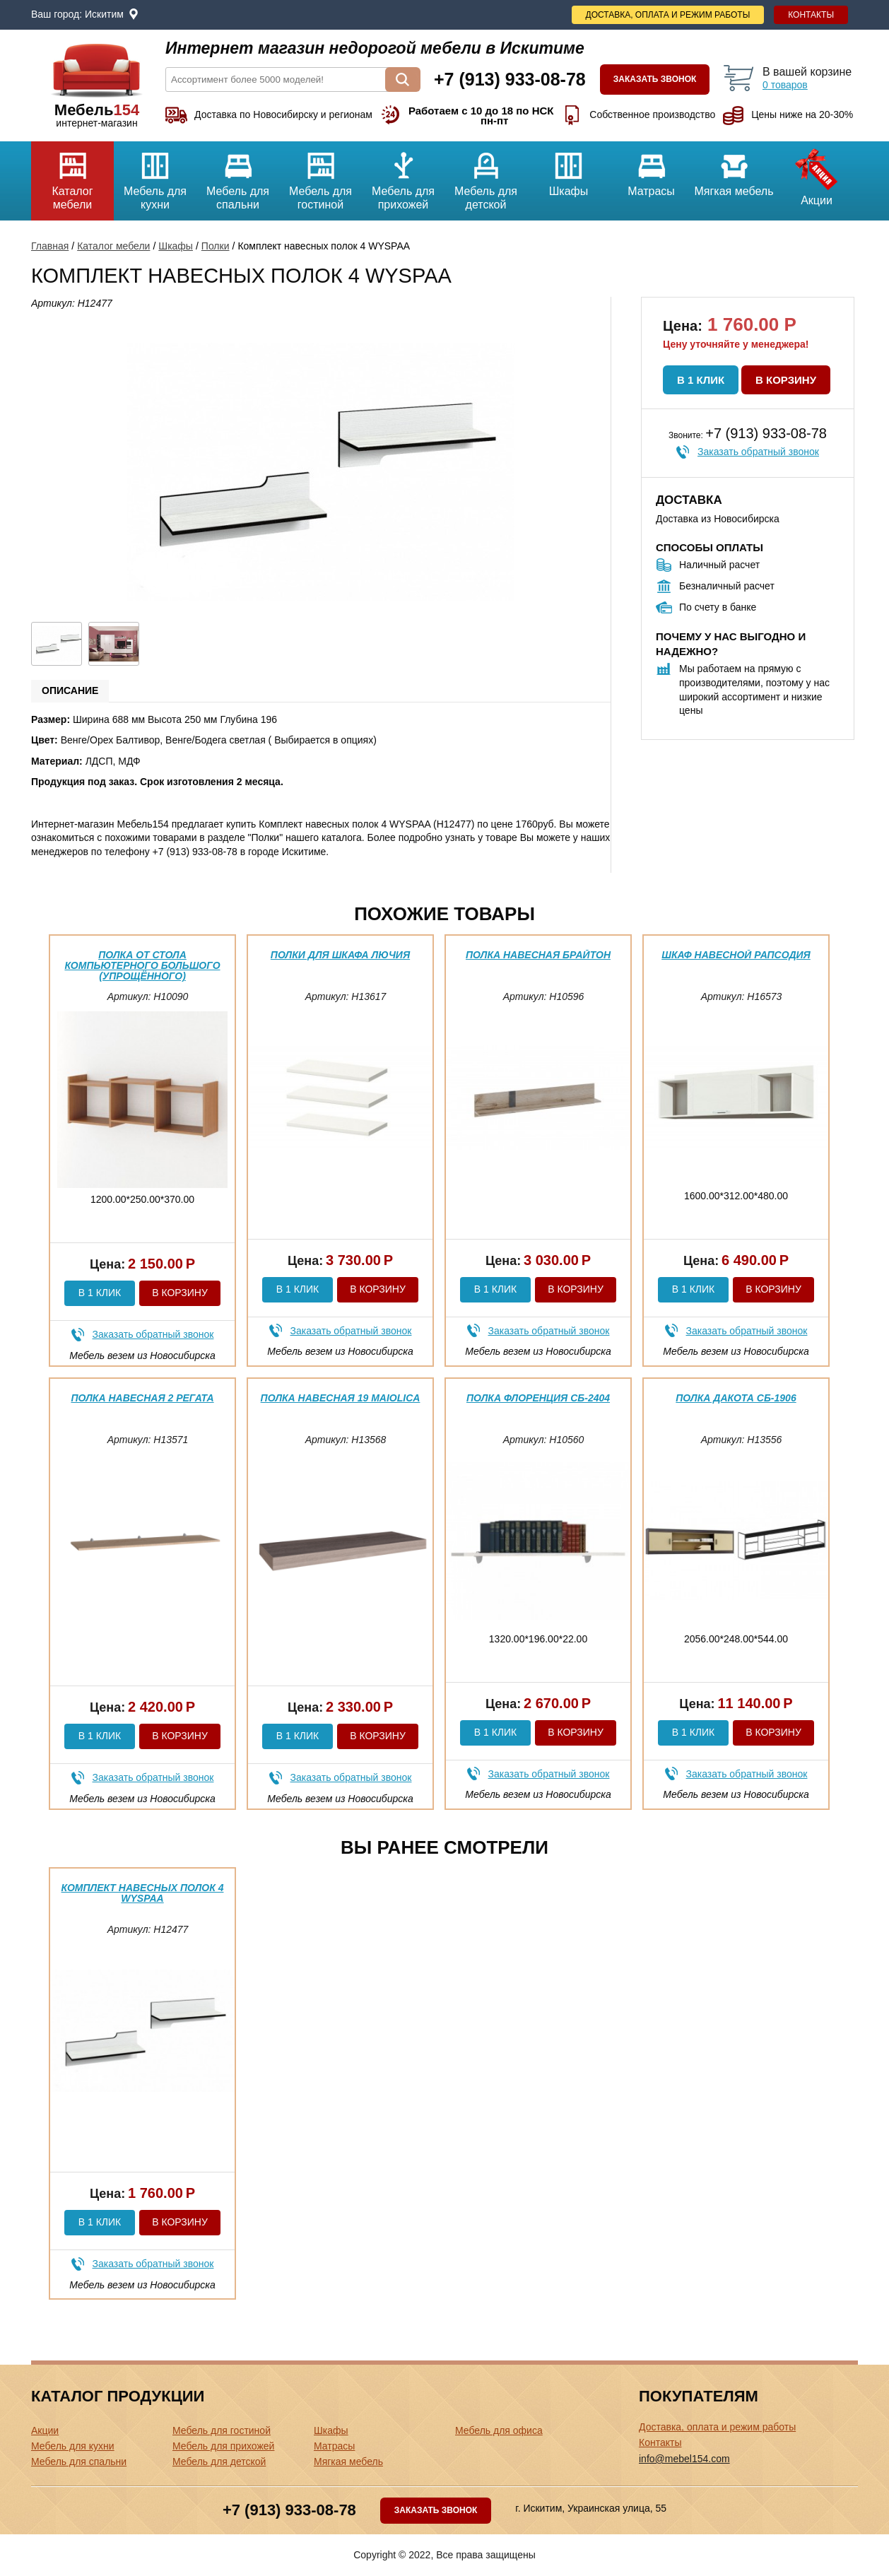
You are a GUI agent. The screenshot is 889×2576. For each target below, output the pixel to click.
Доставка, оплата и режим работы (668, 15)
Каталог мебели (72, 176)
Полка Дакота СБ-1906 (736, 1398)
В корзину (785, 380)
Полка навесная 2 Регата (142, 1398)
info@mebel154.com (684, 2458)
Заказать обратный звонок (758, 451)
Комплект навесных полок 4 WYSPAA (142, 1893)
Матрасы (651, 169)
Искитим (104, 14)
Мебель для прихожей (403, 176)
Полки (215, 246)
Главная (50, 246)
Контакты (811, 15)
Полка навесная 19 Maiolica (340, 1398)
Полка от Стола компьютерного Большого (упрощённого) (142, 965)
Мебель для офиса (499, 2430)
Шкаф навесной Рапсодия (736, 954)
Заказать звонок (655, 79)
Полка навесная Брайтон (538, 954)
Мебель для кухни (155, 176)
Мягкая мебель (734, 169)
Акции (816, 173)
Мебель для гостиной (320, 176)
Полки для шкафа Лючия (340, 954)
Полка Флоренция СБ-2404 (538, 1398)
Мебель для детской (485, 176)
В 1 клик (700, 380)
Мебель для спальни (237, 176)
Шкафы (568, 169)
